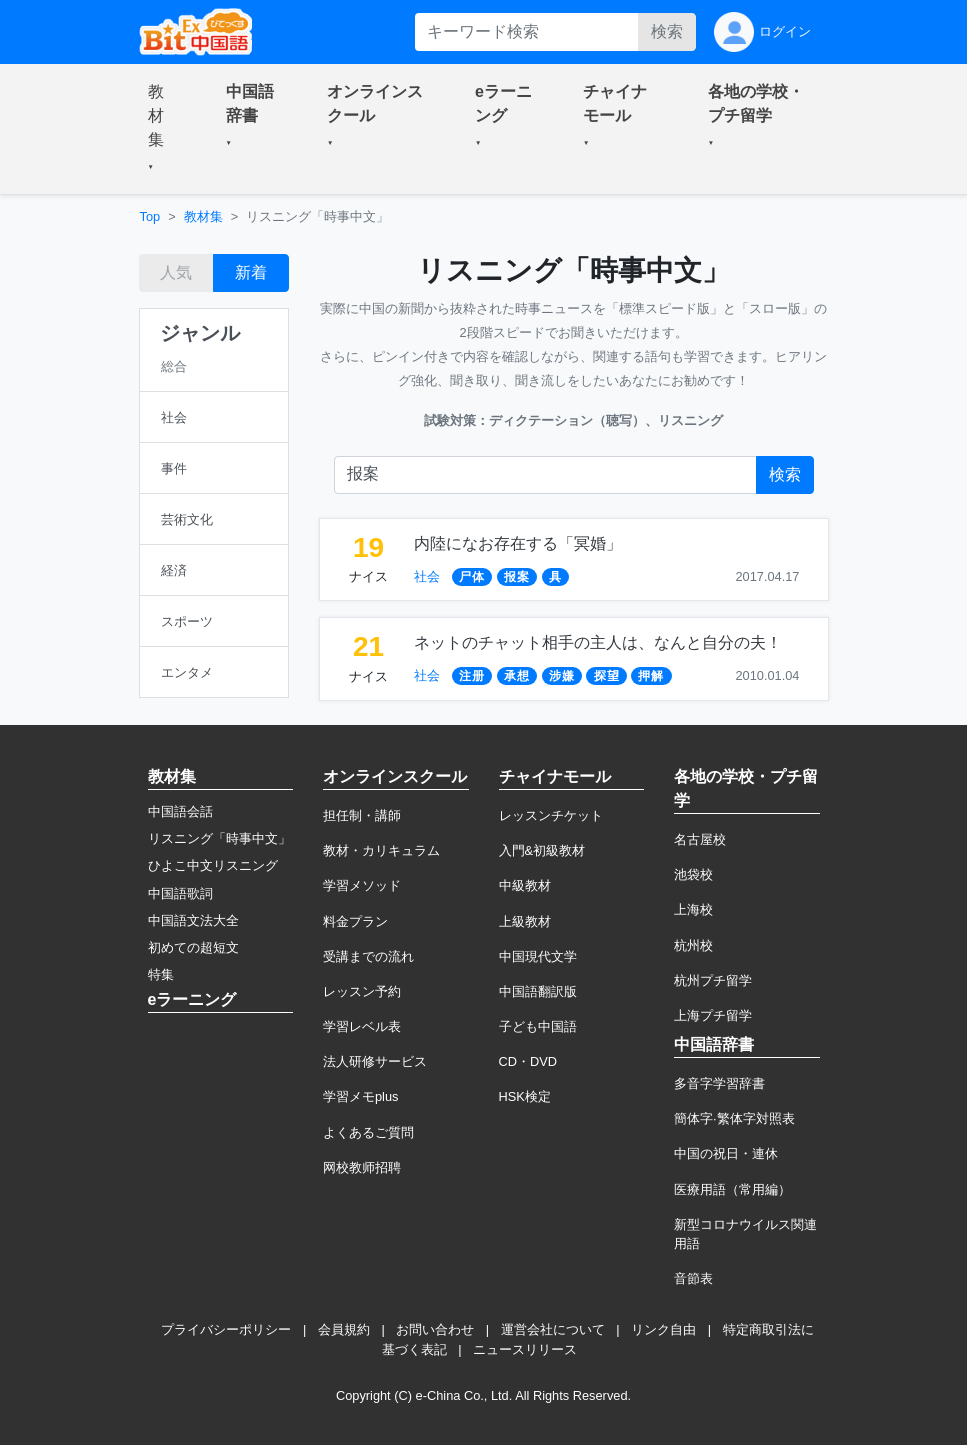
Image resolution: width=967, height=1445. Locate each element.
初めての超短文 (193, 947)
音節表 (693, 1278)
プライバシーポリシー (226, 1329)
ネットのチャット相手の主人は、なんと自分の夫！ (598, 642)
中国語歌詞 (180, 893)
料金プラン (355, 921)
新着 (251, 272)
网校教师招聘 (362, 1167)
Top (150, 216)
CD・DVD (528, 1061)
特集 (161, 974)
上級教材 (525, 921)
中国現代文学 (538, 956)
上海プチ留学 (713, 1015)
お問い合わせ (435, 1329)
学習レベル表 (362, 1026)
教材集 (203, 216)
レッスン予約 (362, 991)
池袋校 (693, 874)
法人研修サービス (375, 1061)
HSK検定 (525, 1096)
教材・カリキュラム (381, 850)
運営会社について (553, 1329)
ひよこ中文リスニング (213, 865)
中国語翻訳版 (538, 991)
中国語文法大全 (193, 920)
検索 (667, 31)
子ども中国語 (538, 1026)
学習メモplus (360, 1096)
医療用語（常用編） (732, 1189)
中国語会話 (180, 811)
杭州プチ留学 (713, 980)
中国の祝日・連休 (726, 1153)
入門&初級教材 (542, 850)
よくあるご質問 (368, 1132)
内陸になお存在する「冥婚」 (518, 543)
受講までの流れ (368, 956)
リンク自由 (663, 1329)
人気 (176, 272)
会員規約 (344, 1329)
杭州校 (693, 945)
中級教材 (525, 885)
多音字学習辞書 (719, 1083)
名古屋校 (700, 839)
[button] (163, 129)
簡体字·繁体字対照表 (734, 1118)
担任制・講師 (362, 815)
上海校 (693, 909)
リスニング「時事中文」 (219, 838)
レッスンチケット (551, 815)
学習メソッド (362, 885)
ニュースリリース (525, 1349)
